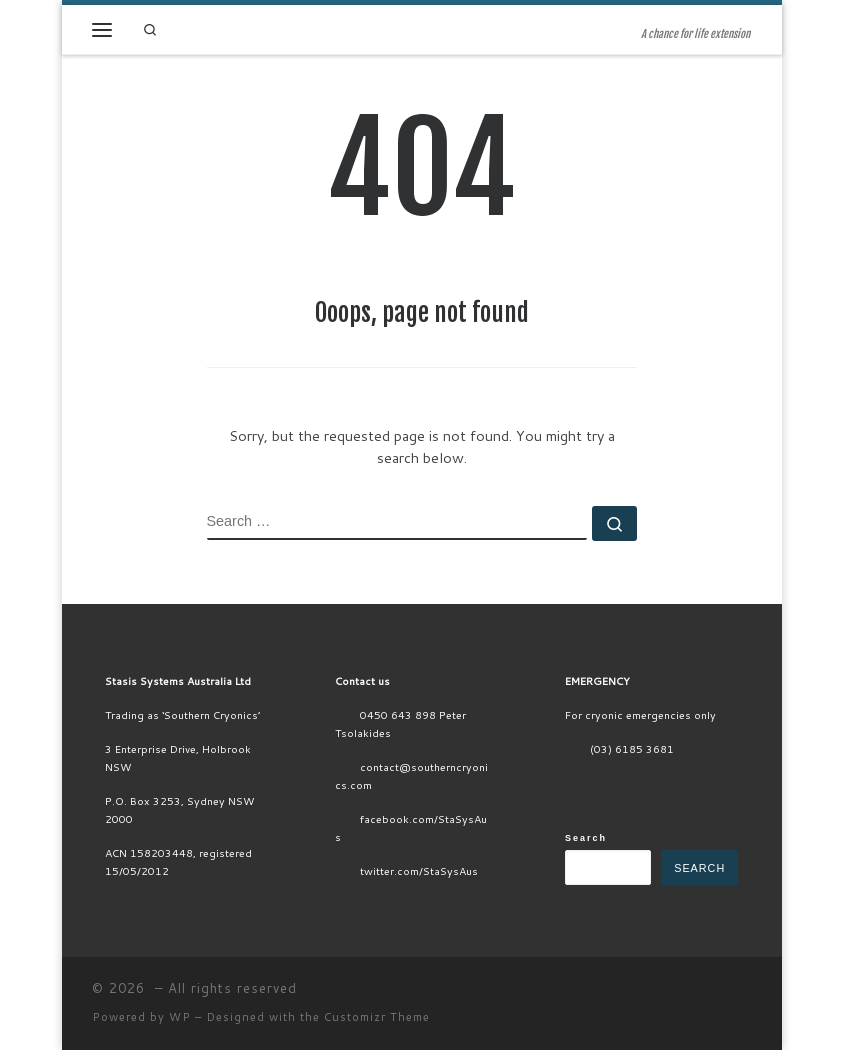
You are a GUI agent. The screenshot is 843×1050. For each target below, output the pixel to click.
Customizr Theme (377, 1017)
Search (586, 838)
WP (180, 1017)
